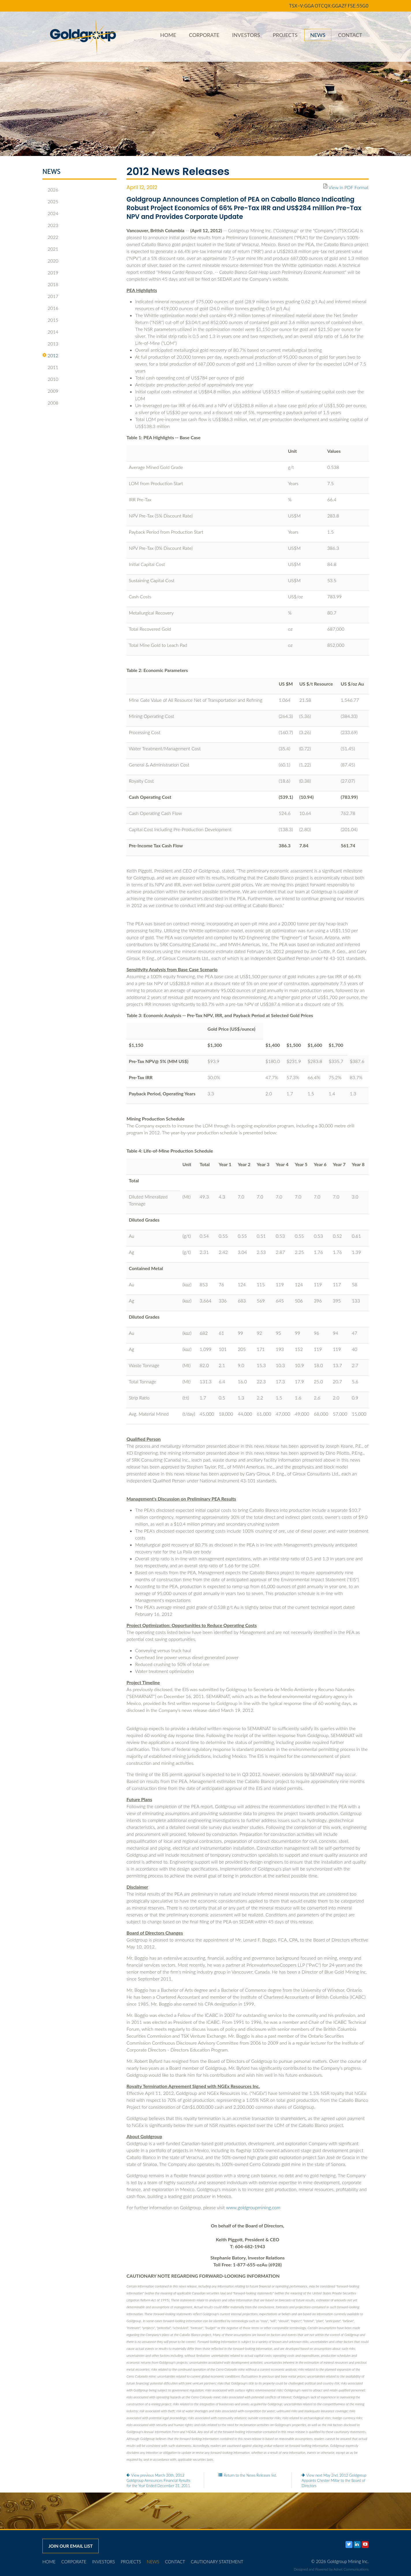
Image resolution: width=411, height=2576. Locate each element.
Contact (350, 35)
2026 (50, 189)
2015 (50, 320)
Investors (246, 35)
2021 (50, 248)
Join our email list (70, 2546)
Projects (285, 35)
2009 (50, 391)
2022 (50, 237)
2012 (50, 355)
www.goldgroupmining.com (253, 2207)
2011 (50, 367)
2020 (50, 260)
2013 (50, 343)
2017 (50, 296)
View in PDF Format (348, 187)
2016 (50, 308)
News (317, 35)
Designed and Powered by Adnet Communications (331, 2569)
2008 (50, 402)
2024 (50, 213)
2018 (50, 284)
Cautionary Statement (217, 2561)
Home (168, 35)
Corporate (204, 35)
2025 (50, 201)
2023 (50, 225)
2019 (50, 272)
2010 (50, 379)
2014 (50, 331)
